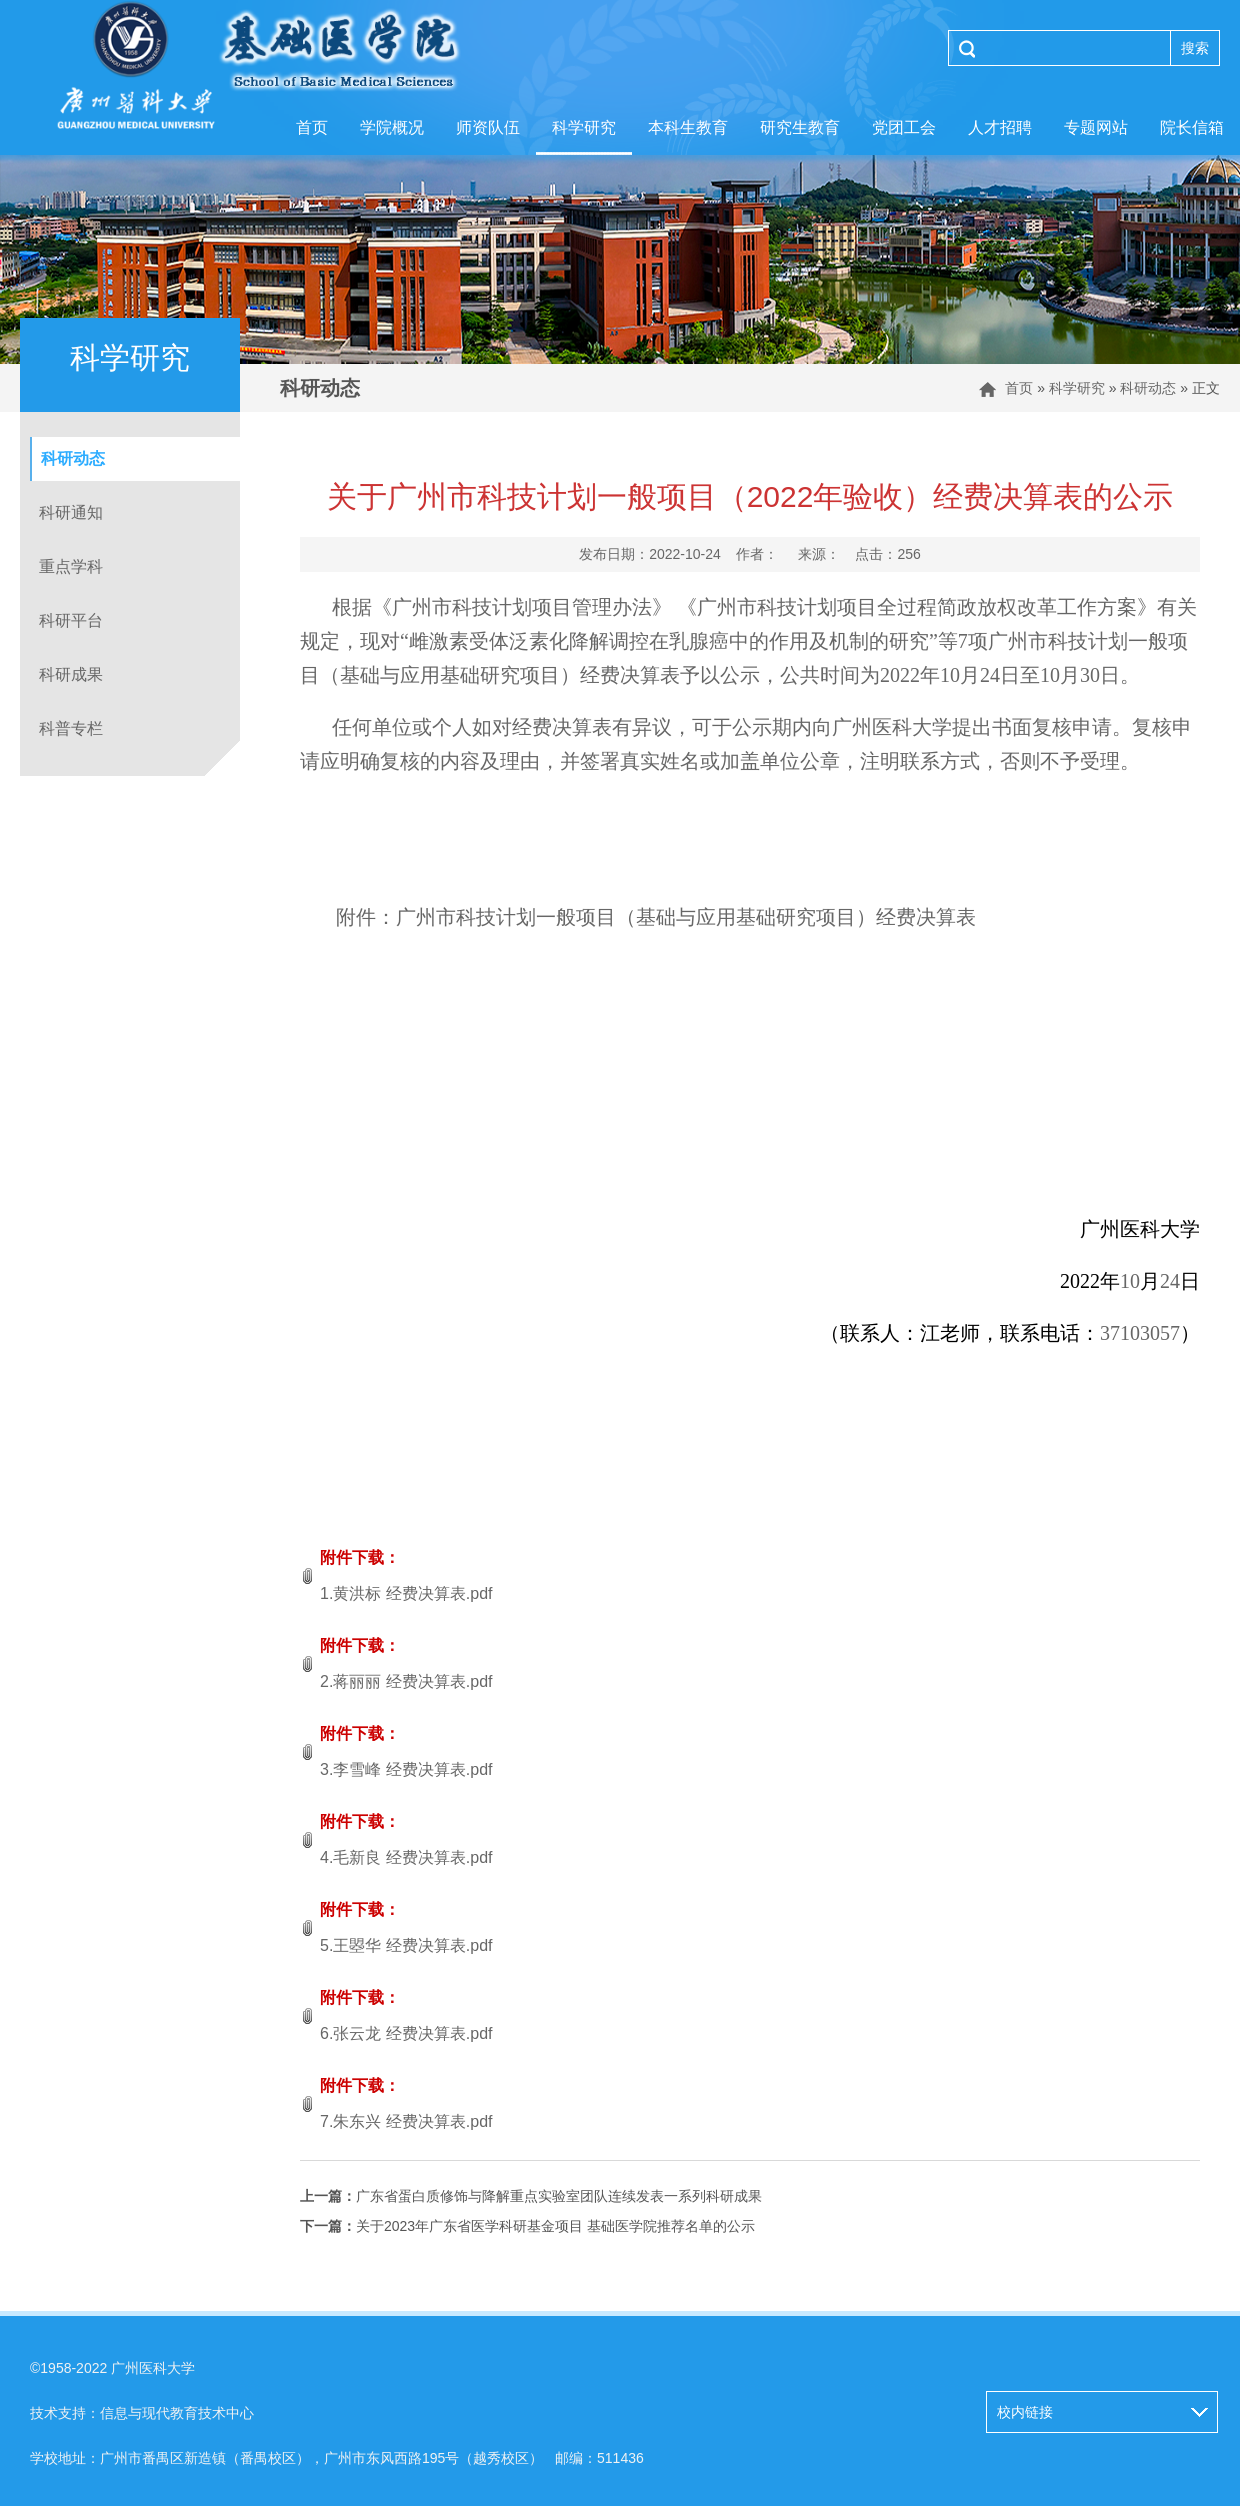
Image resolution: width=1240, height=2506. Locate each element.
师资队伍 (488, 127)
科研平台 (71, 620)
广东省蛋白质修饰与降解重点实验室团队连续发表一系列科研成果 (531, 2196)
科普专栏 (71, 728)
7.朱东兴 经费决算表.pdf (406, 2121)
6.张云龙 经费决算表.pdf (406, 2033)
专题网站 (1096, 127)
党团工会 (904, 127)
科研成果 (71, 674)
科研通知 (71, 512)
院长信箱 (1192, 127)
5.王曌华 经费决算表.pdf (406, 1945)
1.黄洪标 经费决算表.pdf (406, 1593)
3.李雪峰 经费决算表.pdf (406, 1769)
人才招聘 (1000, 127)
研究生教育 (800, 127)
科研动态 (1148, 388)
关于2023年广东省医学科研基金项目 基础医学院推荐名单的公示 (527, 2226)
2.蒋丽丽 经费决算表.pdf (406, 1681)
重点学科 (71, 566)
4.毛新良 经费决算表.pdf (406, 1857)
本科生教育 (688, 127)
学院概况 (392, 127)
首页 (312, 127)
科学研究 (584, 127)
